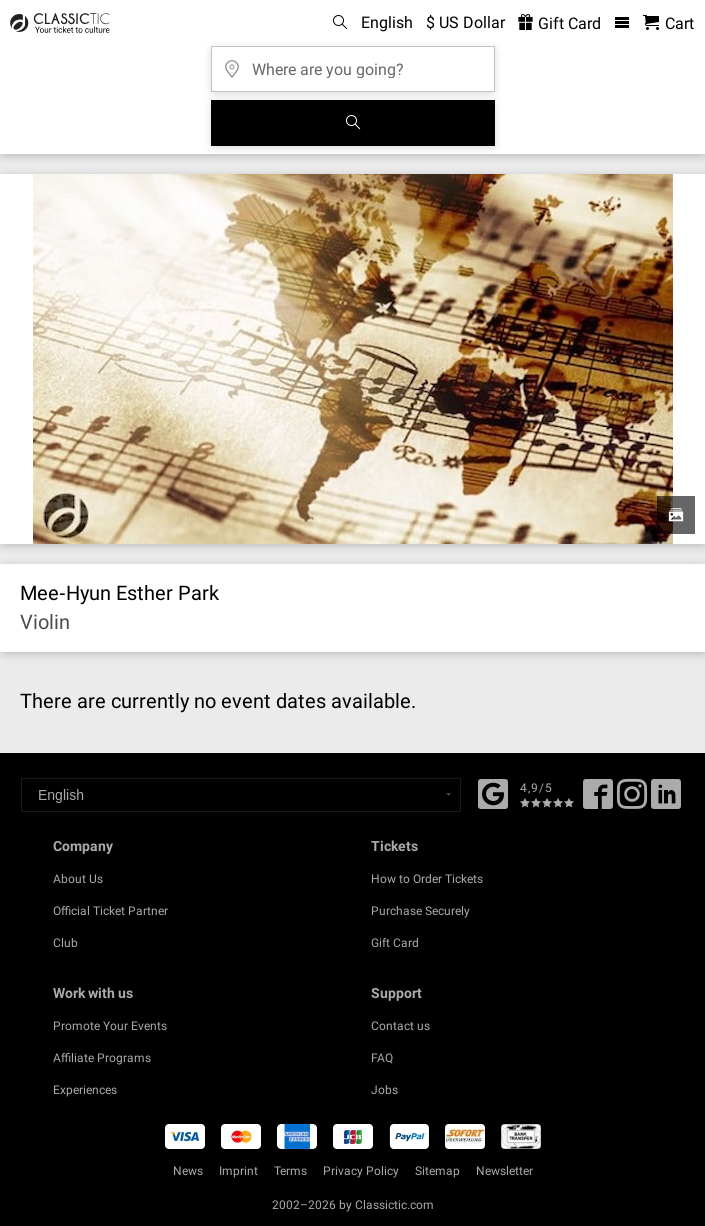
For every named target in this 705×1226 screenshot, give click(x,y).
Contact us (400, 1026)
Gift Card (395, 943)
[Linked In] (666, 801)
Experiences (85, 1090)
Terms (290, 1171)
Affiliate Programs (102, 1058)
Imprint (238, 1171)
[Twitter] (632, 801)
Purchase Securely (420, 911)
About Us (78, 879)
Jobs (384, 1090)
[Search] (353, 123)
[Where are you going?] (353, 62)
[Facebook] (493, 792)
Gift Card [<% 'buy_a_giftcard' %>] (559, 23)
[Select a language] (241, 795)
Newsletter (504, 1171)
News (188, 1171)
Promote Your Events (110, 1026)
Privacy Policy (361, 1171)
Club (65, 943)
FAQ (382, 1058)
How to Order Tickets (427, 879)
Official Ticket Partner (110, 911)
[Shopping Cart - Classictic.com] (668, 23)
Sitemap (437, 1171)
